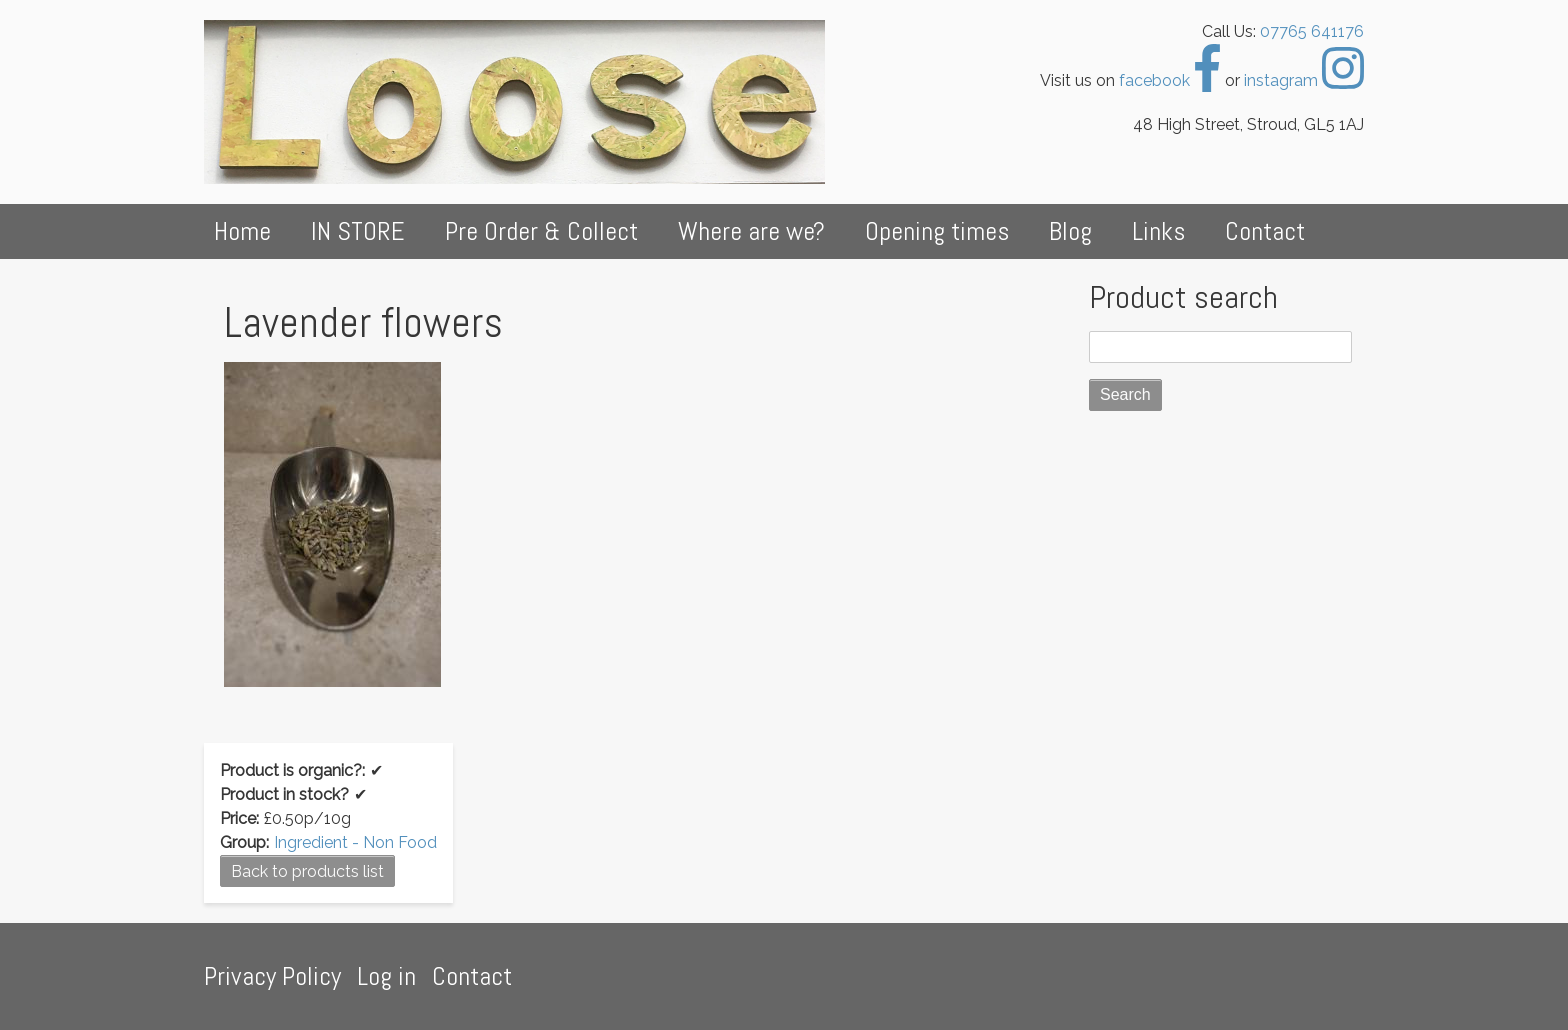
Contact (1265, 231)
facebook (1170, 80)
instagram (1304, 80)
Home (242, 231)
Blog (1070, 231)
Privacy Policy (272, 976)
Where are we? (751, 231)
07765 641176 (1312, 31)
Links (1158, 231)
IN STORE (358, 231)
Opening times (937, 231)
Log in (386, 976)
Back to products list (307, 871)
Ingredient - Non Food (355, 842)
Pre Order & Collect (541, 231)
